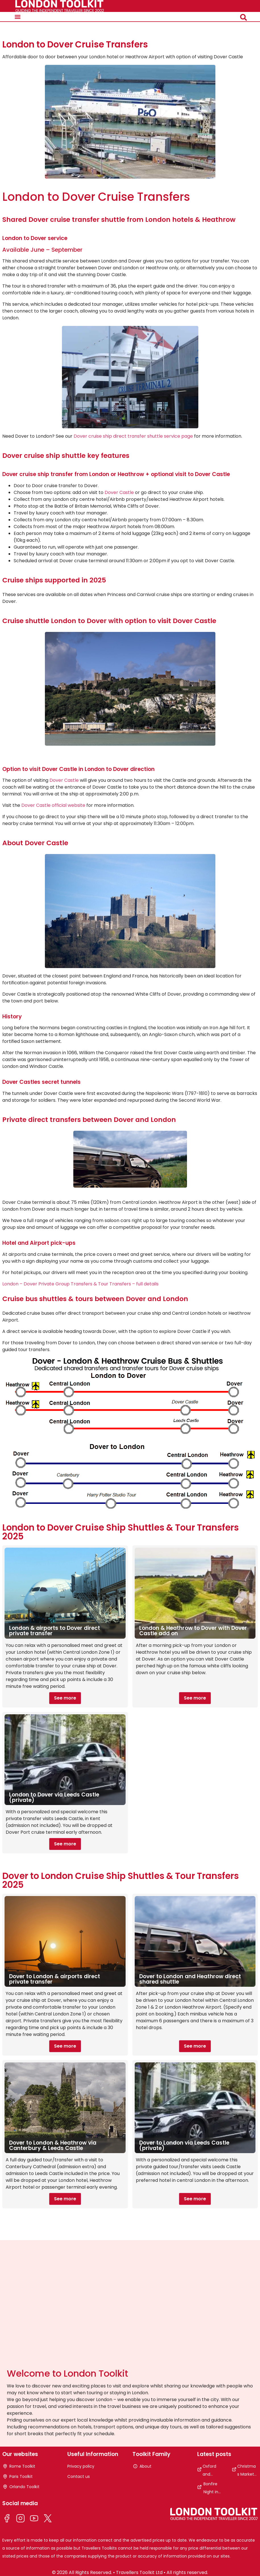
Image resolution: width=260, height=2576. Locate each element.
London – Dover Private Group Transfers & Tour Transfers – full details (80, 1284)
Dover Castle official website (53, 805)
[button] (17, 16)
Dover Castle (119, 492)
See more (65, 1698)
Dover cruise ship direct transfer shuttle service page (133, 436)
